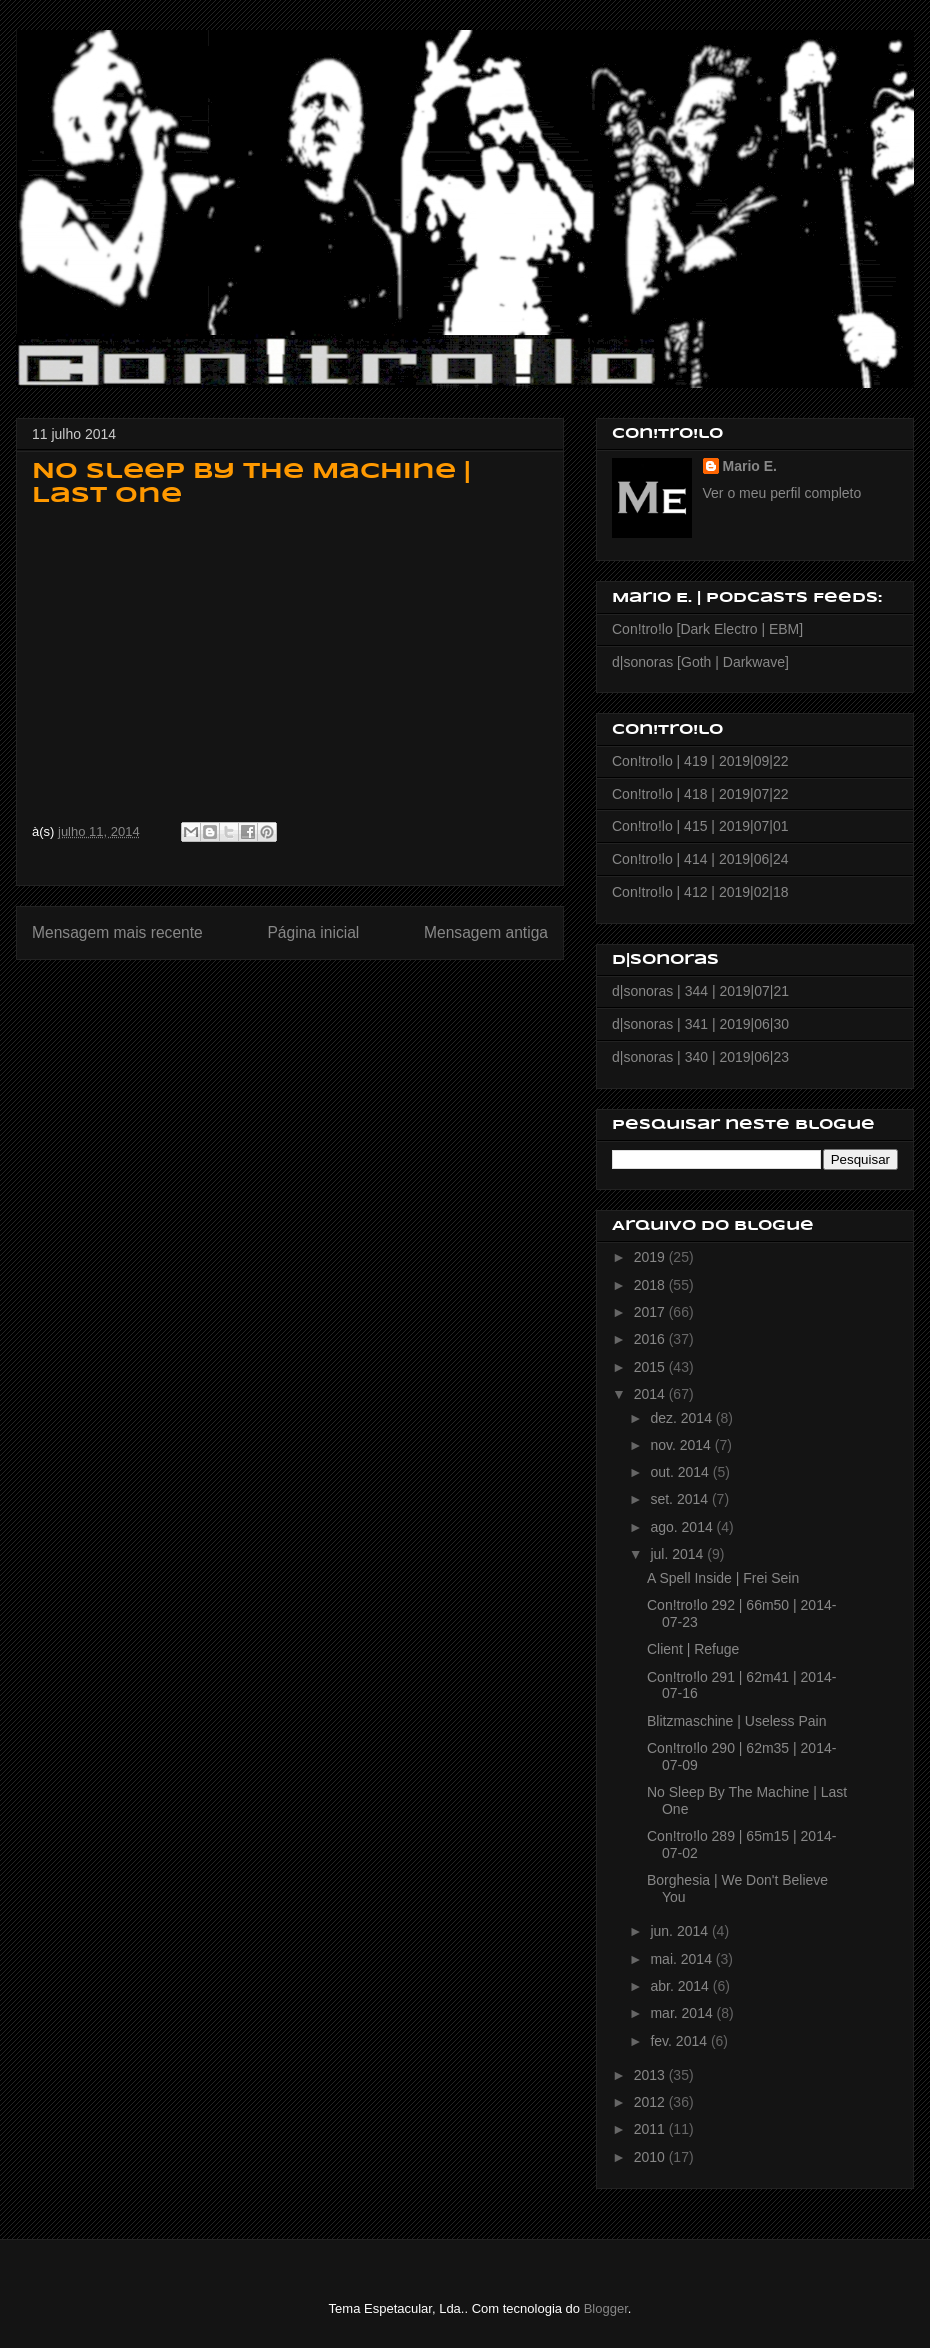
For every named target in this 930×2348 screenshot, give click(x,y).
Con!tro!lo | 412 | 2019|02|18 (700, 892)
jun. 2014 (681, 1931)
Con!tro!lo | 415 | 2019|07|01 (700, 826)
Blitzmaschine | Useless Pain (736, 1721)
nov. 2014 (682, 1445)
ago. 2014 (683, 1527)
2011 (651, 2129)
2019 (651, 1257)
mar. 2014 (683, 2013)
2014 (651, 1394)
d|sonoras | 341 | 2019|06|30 (700, 1024)
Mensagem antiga (486, 932)
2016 (651, 1339)
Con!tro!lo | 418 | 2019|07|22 (700, 794)
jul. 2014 (678, 1554)
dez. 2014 (682, 1418)
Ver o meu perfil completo (782, 493)
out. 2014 (681, 1472)
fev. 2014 (680, 2041)
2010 (651, 2157)
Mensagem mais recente (117, 932)
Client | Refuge (693, 1649)
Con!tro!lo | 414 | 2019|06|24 (700, 859)
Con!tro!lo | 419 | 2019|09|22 (700, 761)
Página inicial (313, 932)
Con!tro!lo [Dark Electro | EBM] (707, 629)
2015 (651, 1367)
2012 (651, 2102)
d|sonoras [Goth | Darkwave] (700, 662)
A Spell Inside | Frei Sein (723, 1578)
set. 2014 (681, 1499)
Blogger (606, 2308)
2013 (651, 2075)
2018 (651, 1285)
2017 (651, 1312)
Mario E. (750, 466)
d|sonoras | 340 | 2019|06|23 (700, 1057)
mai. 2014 (682, 1959)
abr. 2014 (681, 1986)
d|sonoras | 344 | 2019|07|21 (700, 991)
